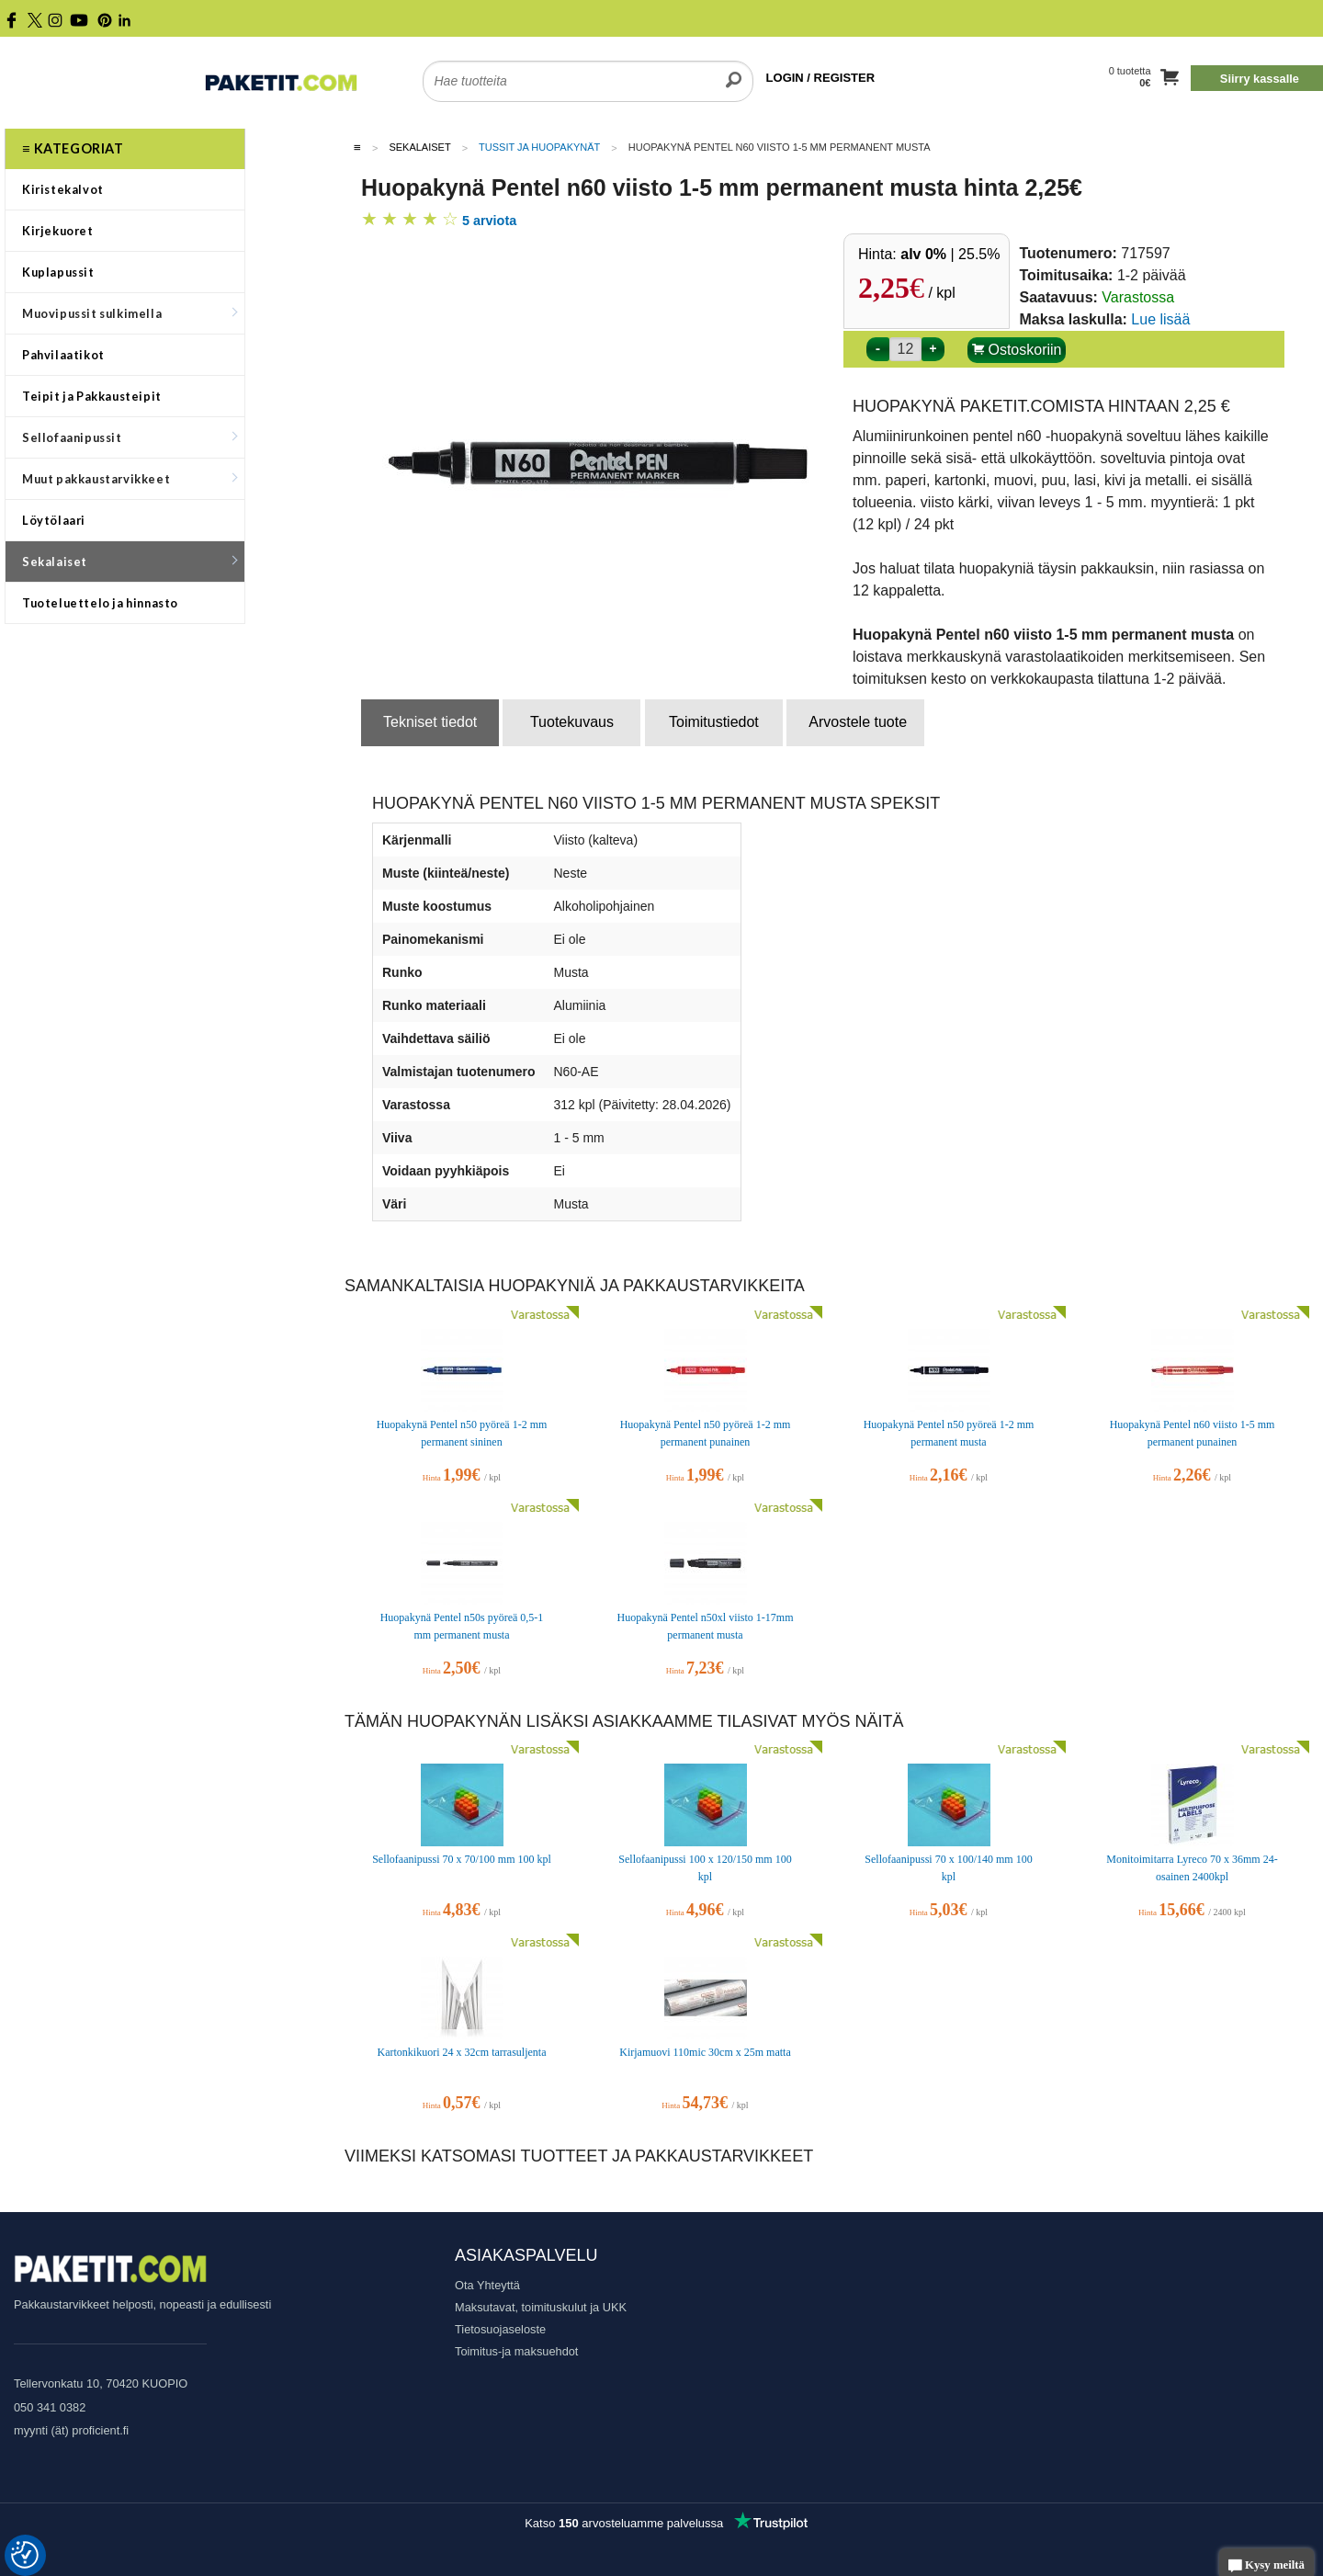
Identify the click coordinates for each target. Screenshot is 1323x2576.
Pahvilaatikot (63, 354)
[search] (733, 70)
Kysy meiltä (1266, 2566)
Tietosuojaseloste (500, 2329)
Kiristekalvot (63, 189)
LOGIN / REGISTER (820, 78)
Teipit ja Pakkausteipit (92, 396)
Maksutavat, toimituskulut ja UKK (541, 2307)
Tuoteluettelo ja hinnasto (100, 603)
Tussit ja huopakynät (539, 147)
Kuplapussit (58, 272)
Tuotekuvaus (572, 722)
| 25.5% (950, 254)
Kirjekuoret (58, 230)
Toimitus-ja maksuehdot (516, 2351)
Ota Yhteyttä (487, 2285)
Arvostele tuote (857, 722)
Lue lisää (1160, 319)
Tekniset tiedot (430, 722)
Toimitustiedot (714, 722)
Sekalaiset (129, 561)
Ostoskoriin (1016, 349)
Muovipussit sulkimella (129, 313)
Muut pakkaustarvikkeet (129, 478)
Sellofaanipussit (129, 437)
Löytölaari (53, 520)
